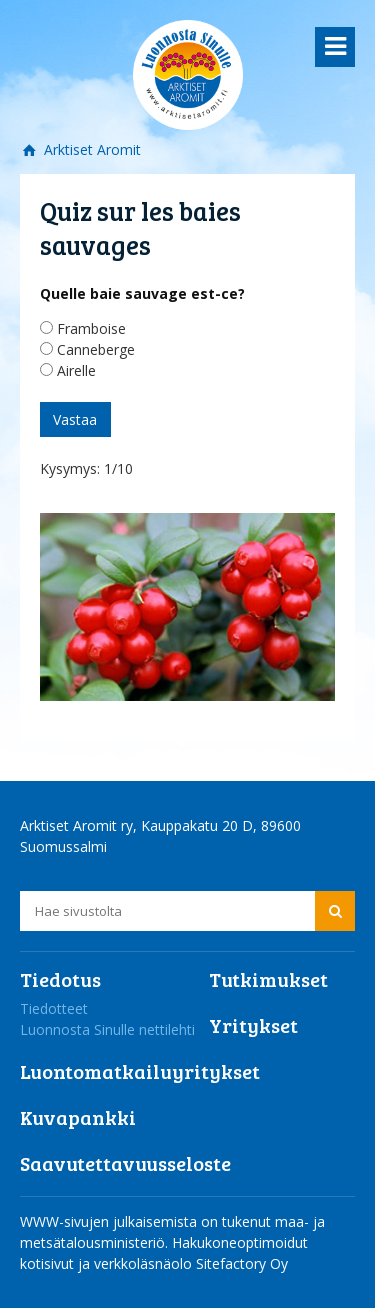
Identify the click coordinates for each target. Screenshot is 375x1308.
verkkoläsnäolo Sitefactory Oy (191, 1263)
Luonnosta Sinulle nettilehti (107, 1029)
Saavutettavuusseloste (125, 1163)
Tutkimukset (268, 979)
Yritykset (253, 1025)
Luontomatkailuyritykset (140, 1071)
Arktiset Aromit (90, 149)
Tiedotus (60, 979)
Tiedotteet (54, 1008)
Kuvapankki (78, 1117)
